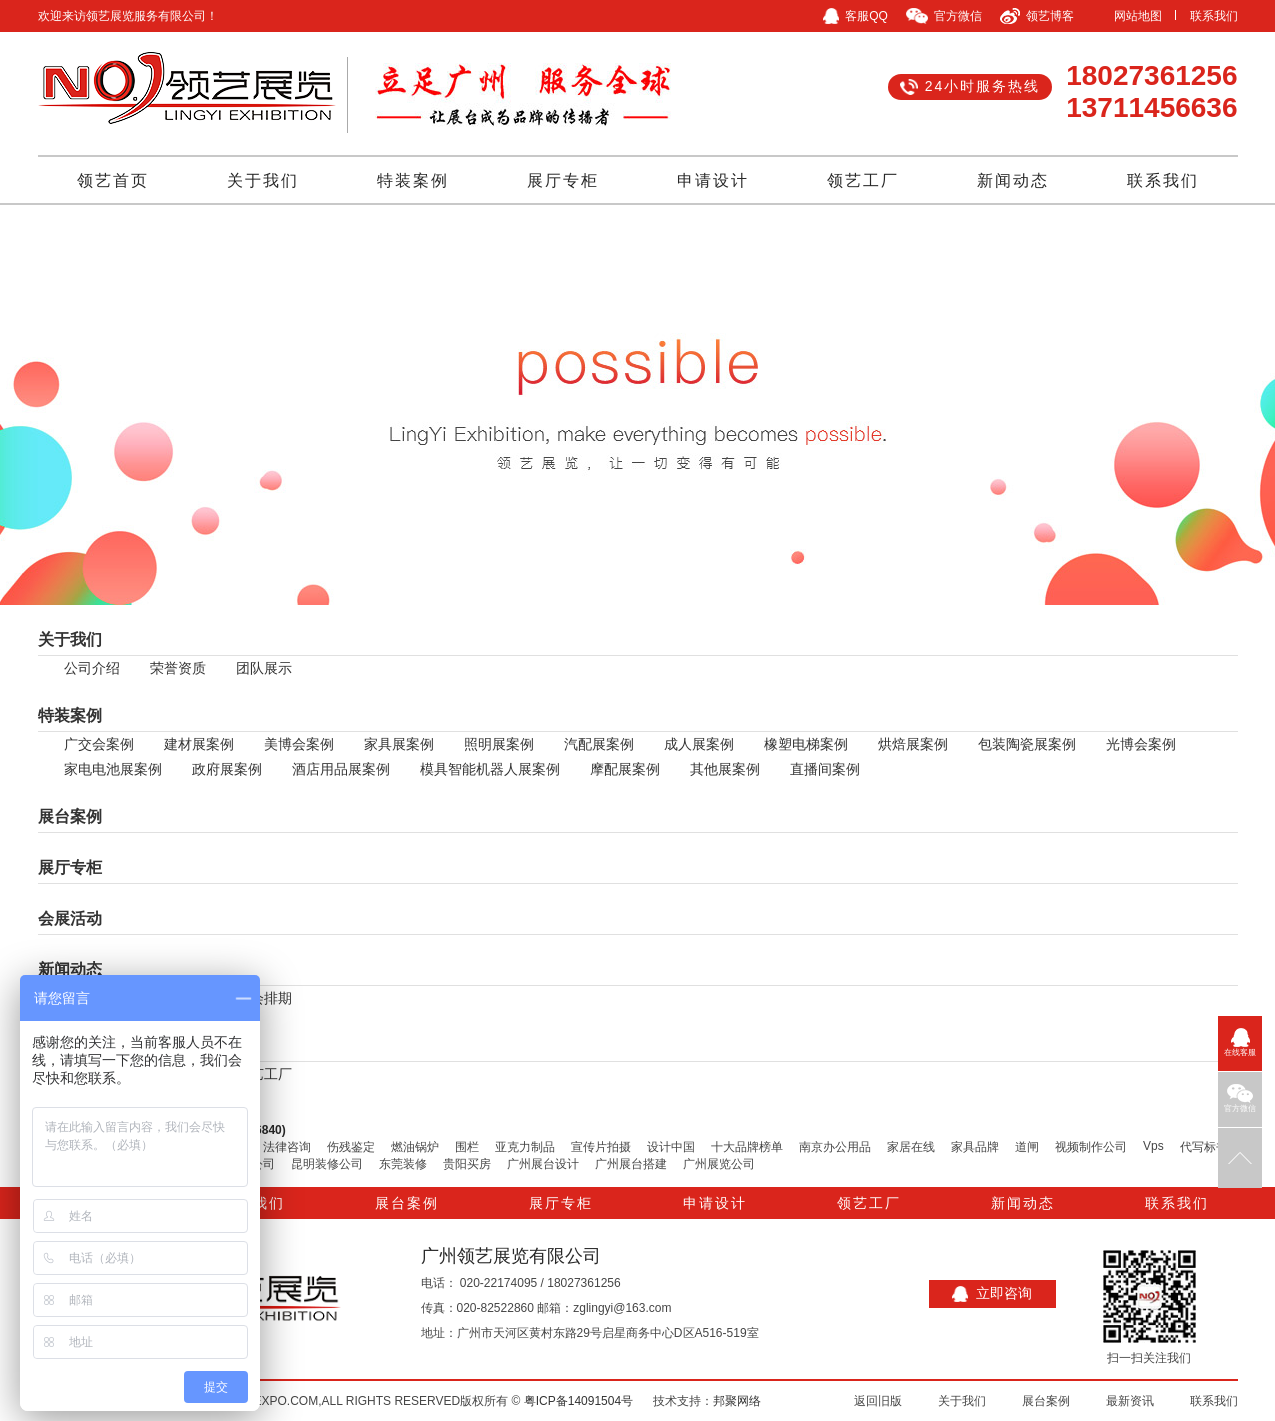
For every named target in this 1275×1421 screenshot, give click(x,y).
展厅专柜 (563, 180)
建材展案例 (199, 744)
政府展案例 (227, 769)
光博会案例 (1141, 744)
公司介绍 (92, 668)
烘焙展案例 (913, 744)
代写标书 (1204, 1147)
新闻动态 (1013, 180)
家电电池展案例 (113, 769)
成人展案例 (699, 744)
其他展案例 (725, 769)
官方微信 (1240, 1098)
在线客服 (1240, 1042)
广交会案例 (99, 744)
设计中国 (671, 1147)
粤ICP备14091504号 (578, 1401)
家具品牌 (975, 1147)
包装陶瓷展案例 (1027, 744)
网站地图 (1138, 16)
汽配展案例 (599, 744)
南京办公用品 (835, 1147)
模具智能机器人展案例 (490, 769)
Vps (1153, 1146)
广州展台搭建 (631, 1164)
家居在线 (911, 1147)
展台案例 (70, 816)
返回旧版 (878, 1401)
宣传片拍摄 (601, 1147)
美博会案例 (299, 744)
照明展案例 (499, 744)
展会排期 (264, 998)
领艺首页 (113, 180)
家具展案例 (399, 744)
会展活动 (70, 918)
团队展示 (264, 668)
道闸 (1027, 1147)
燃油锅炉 (415, 1147)
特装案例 (413, 180)
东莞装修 (403, 1164)
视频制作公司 (1091, 1147)
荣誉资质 (178, 668)
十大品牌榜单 (747, 1147)
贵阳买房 (467, 1164)
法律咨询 (287, 1147)
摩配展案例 (625, 769)
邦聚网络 (737, 1401)
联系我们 (1214, 16)
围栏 (467, 1147)
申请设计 (713, 180)
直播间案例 (825, 769)
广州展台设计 (543, 1164)
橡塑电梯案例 (806, 744)
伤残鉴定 (351, 1147)
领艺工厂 (863, 180)
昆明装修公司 (327, 1164)
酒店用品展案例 (341, 769)
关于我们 (263, 180)
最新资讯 (1130, 1401)
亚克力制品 (525, 1147)
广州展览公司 (719, 1164)
